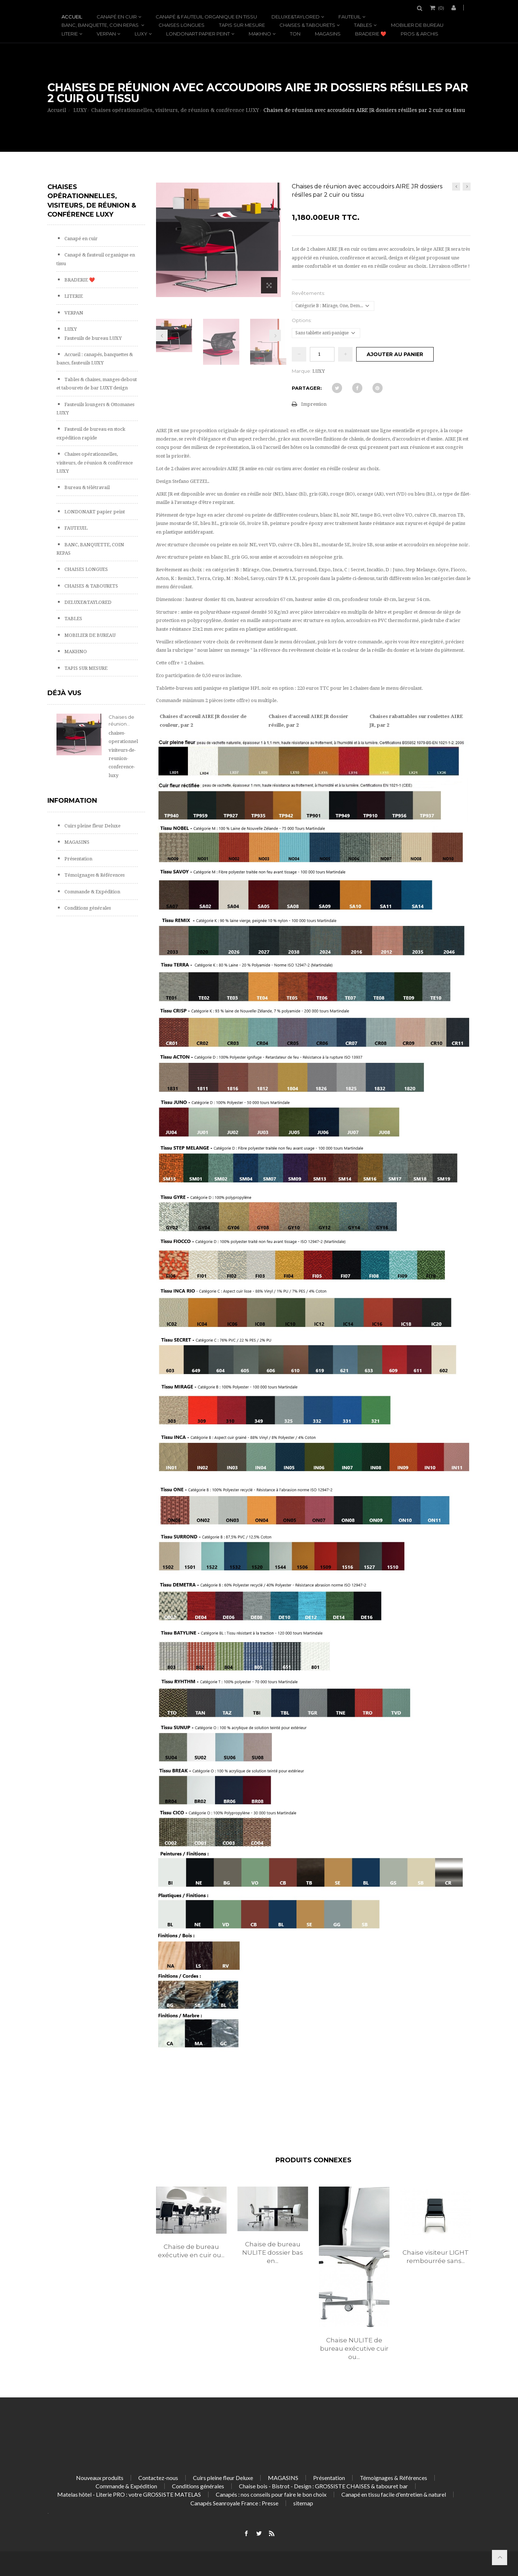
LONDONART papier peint (198, 34)
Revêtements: (309, 293)
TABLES (363, 25)
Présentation (77, 858)
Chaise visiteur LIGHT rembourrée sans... (436, 2256)
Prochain (275, 335)
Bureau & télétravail (86, 487)
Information (72, 801)
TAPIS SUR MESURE (242, 25)
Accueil (72, 17)
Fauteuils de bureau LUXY (92, 338)
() (440, 8)
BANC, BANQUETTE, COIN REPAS (101, 25)
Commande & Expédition (91, 891)
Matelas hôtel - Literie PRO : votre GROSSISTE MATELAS (129, 2494)
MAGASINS (328, 34)
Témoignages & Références (94, 875)
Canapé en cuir (117, 17)
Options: (302, 320)
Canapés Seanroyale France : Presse (234, 2503)
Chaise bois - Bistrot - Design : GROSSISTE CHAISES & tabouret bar (323, 2486)
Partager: (307, 388)
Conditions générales (87, 908)
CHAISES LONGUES (182, 25)
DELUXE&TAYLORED (295, 17)
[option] (191, 2230)
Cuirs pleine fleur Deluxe (92, 825)
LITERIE (70, 34)
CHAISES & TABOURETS (307, 25)
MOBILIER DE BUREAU (417, 25)
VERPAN (106, 34)
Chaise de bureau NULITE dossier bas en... (272, 2252)
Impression (314, 404)
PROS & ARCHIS (419, 34)
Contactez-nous (158, 2477)
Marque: (301, 371)
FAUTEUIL (349, 17)
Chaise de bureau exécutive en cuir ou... (191, 2251)
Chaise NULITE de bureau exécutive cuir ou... (354, 2348)
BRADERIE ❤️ (370, 34)
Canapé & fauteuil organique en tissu (206, 17)
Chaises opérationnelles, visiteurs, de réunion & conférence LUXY (94, 462)
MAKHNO (260, 34)
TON (295, 34)
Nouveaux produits (99, 2477)
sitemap (303, 2503)
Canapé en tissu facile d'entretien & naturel (393, 2494)
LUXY (141, 34)
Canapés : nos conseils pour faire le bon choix (271, 2494)
